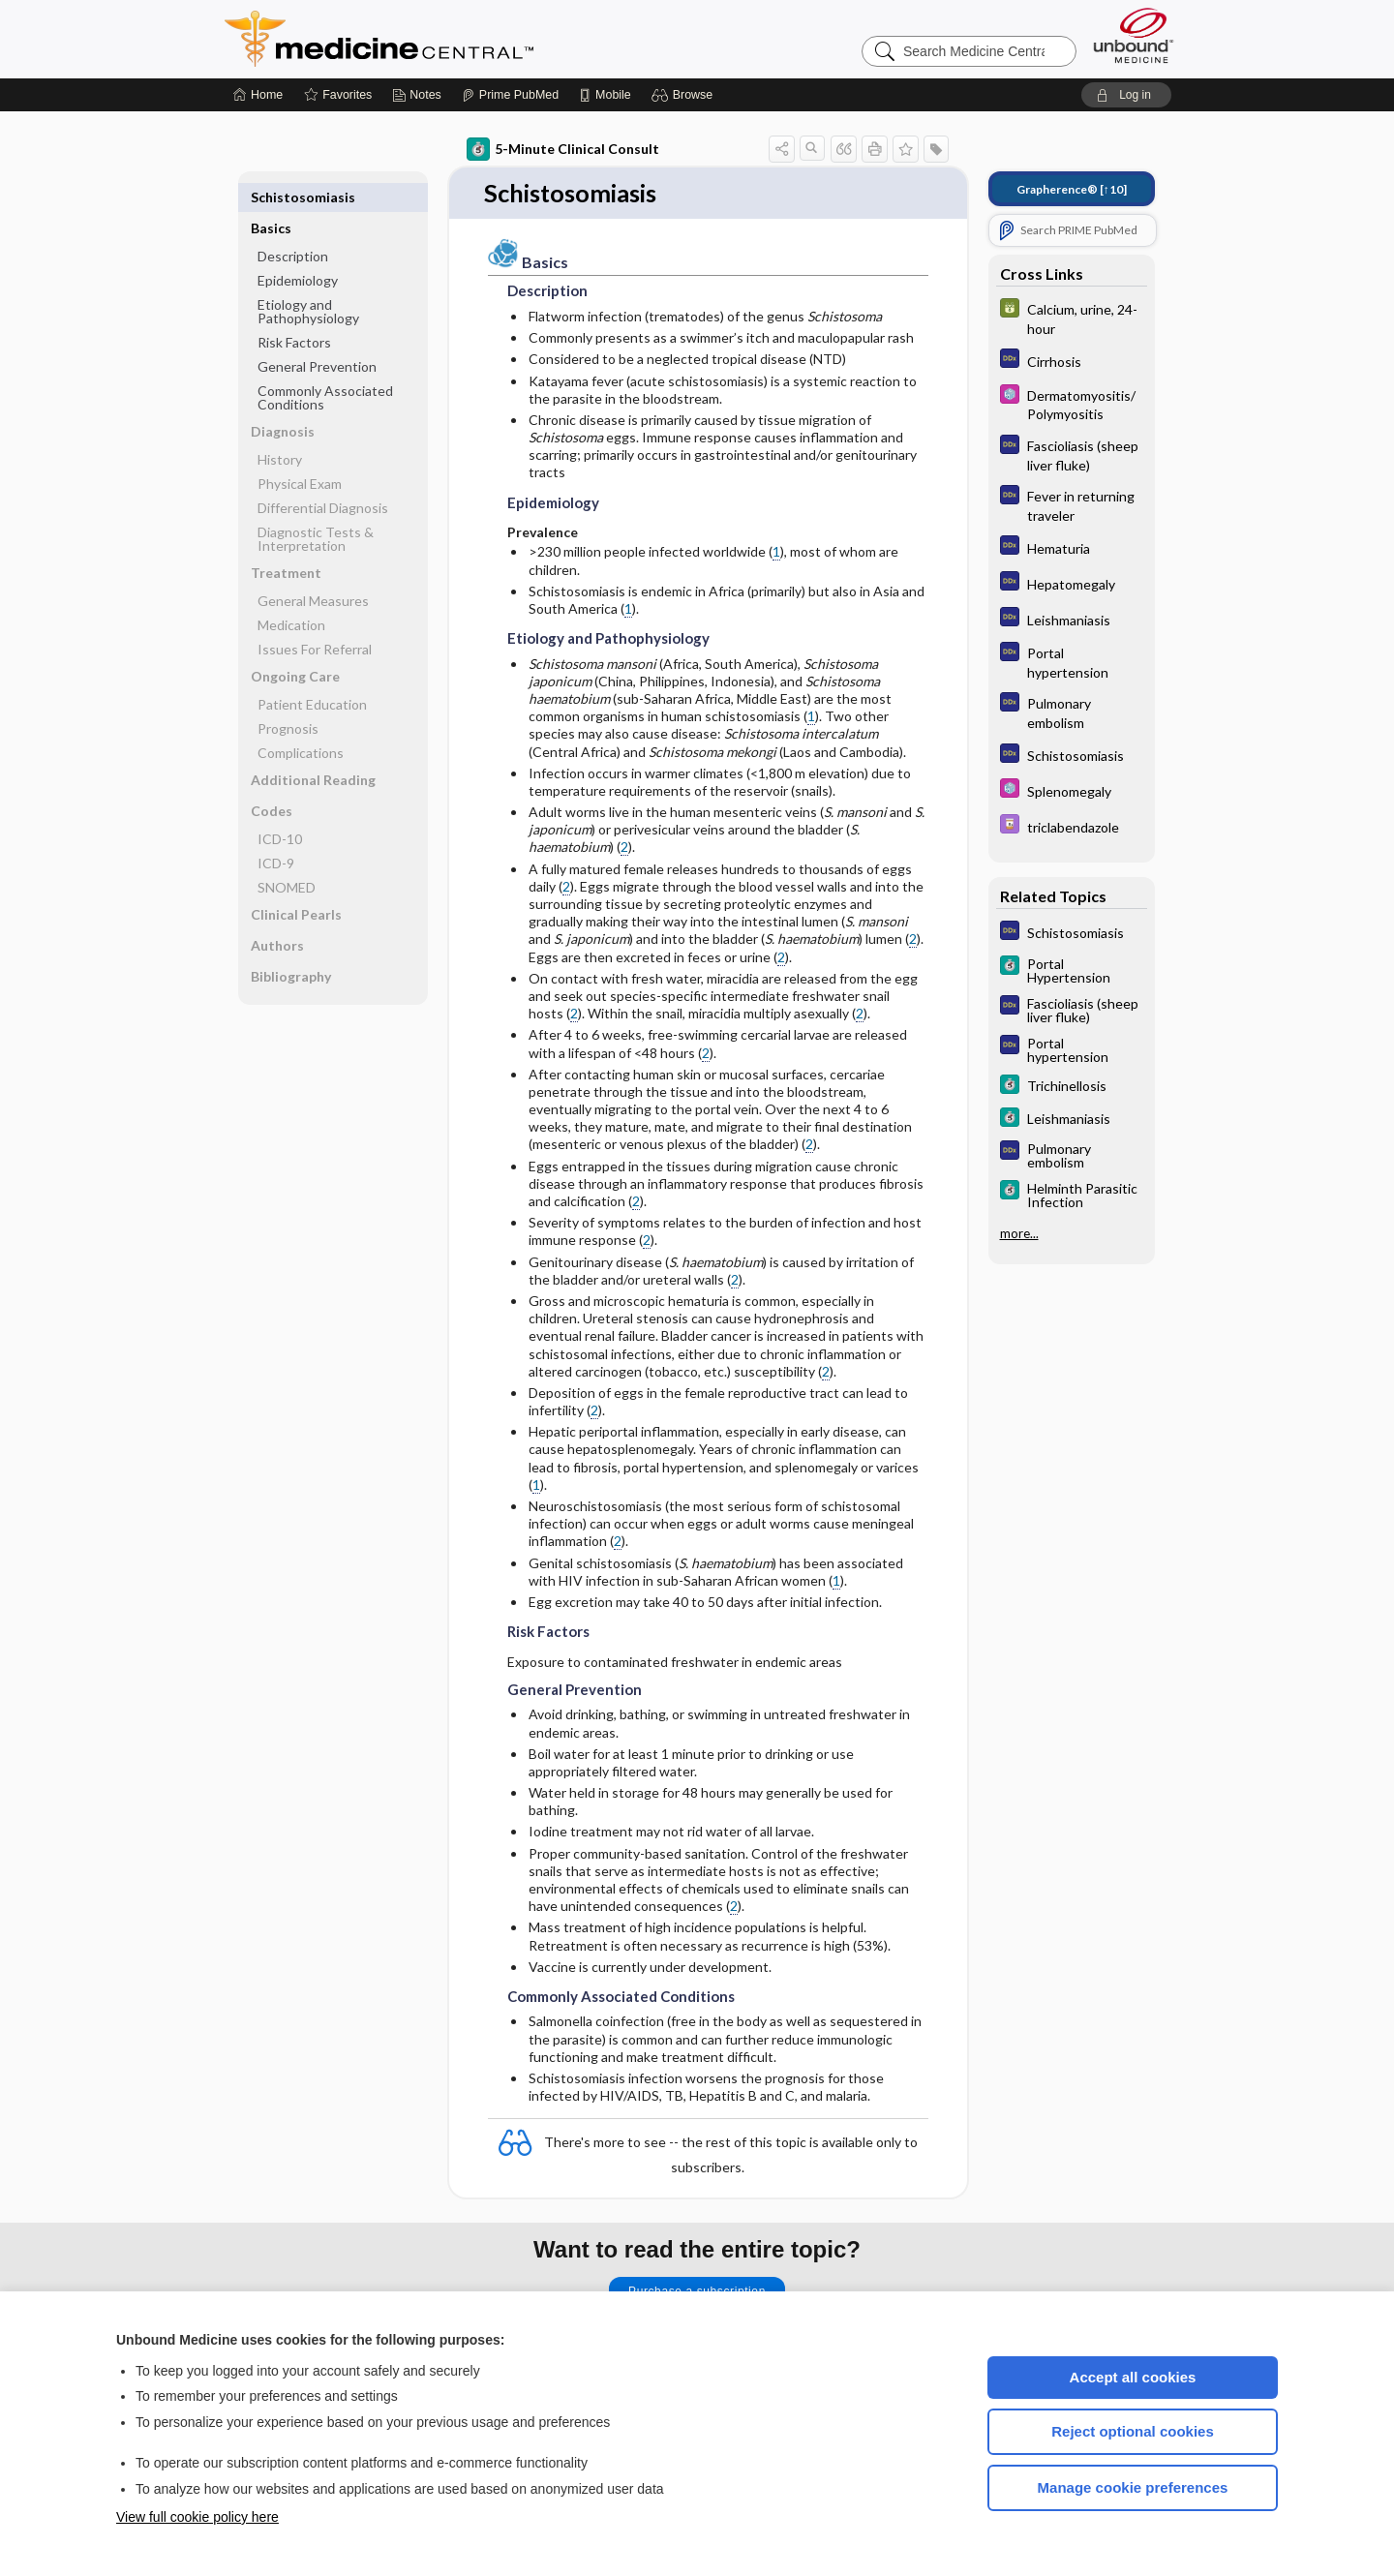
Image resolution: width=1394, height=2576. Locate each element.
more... (1019, 1231)
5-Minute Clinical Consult (563, 149)
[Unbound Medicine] (1133, 35)
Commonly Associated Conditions (325, 366)
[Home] (258, 94)
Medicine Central (465, 39)
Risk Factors (294, 311)
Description (293, 225)
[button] (685, 94)
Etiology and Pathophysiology (308, 280)
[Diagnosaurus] (1071, 361)
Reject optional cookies (1132, 2431)
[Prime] (510, 94)
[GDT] (1071, 317)
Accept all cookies (1133, 2377)
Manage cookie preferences (1133, 2487)
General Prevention (317, 335)
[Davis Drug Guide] (1071, 826)
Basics (271, 197)
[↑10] (1071, 189)
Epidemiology (298, 249)
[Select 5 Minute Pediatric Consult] (1071, 404)
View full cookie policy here (197, 2517)
